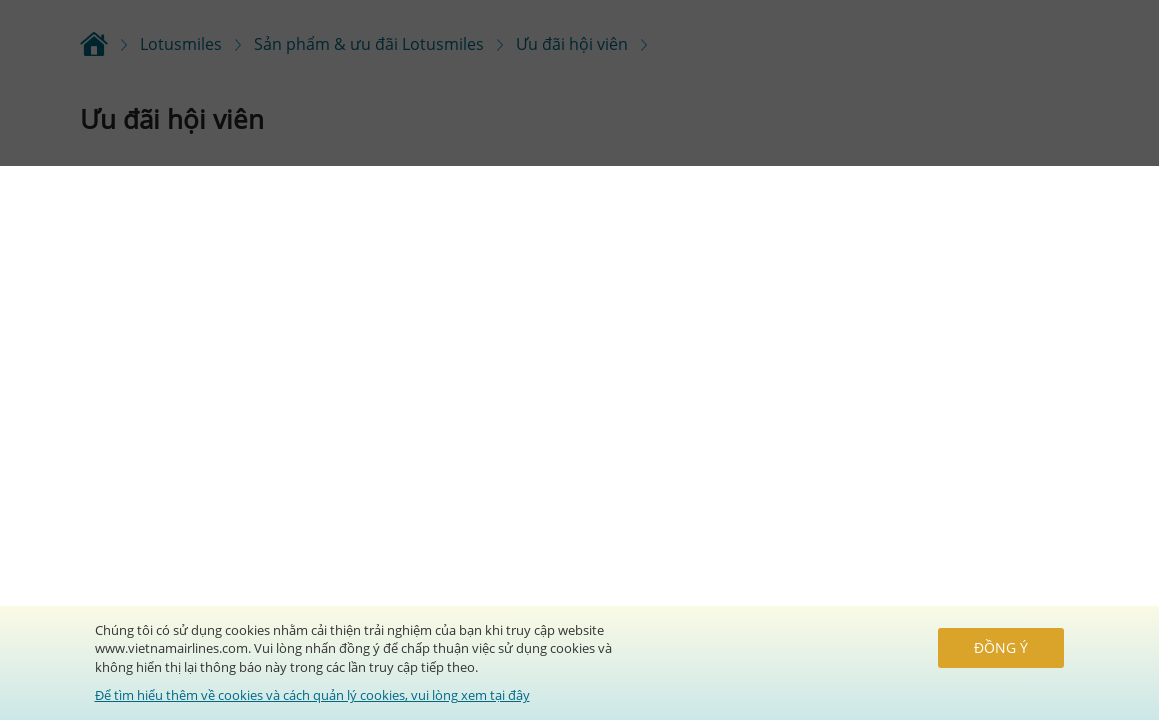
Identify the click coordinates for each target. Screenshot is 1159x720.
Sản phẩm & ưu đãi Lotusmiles (369, 44)
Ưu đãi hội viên (572, 44)
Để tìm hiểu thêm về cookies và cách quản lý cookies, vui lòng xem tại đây (312, 695)
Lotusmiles (181, 44)
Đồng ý (1001, 647)
